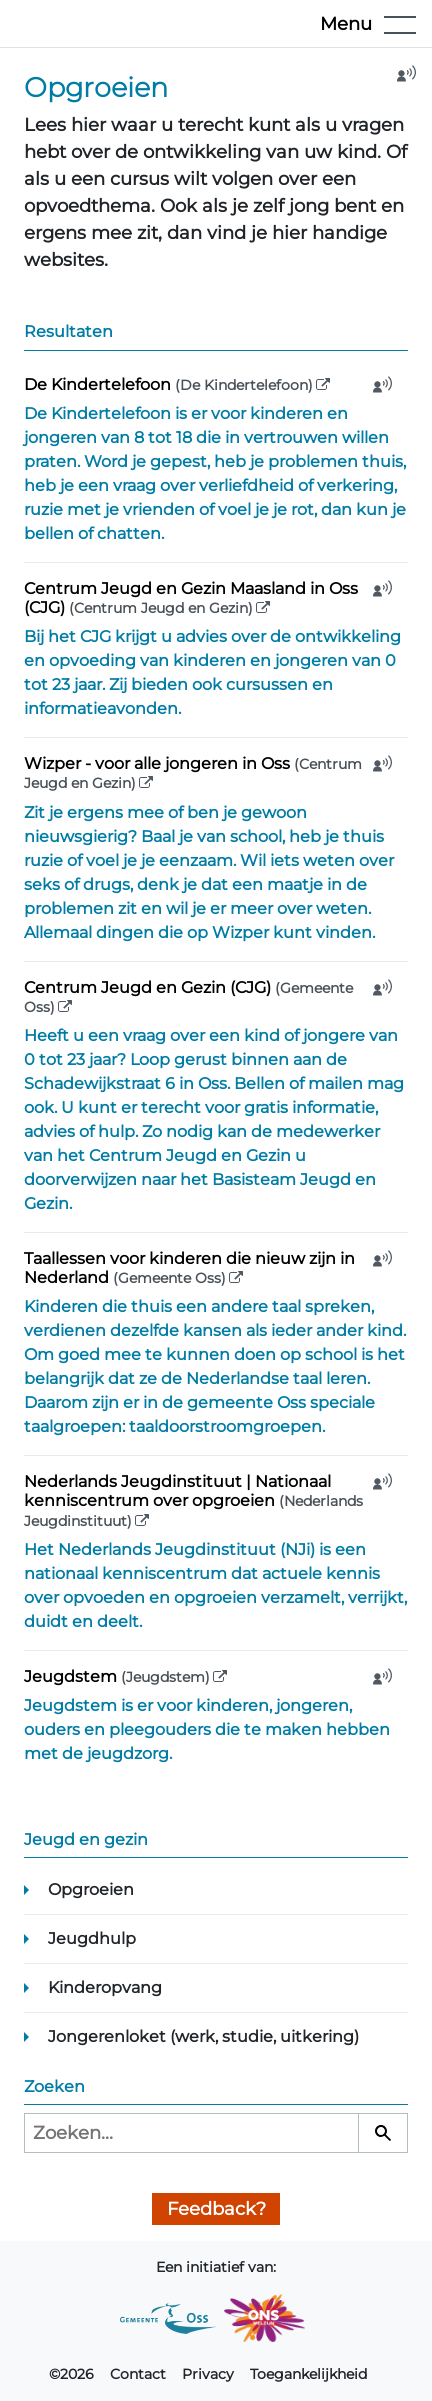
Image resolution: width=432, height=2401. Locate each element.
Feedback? (216, 2209)
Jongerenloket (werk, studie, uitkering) (203, 2036)
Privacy (208, 2374)
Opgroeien (91, 1889)
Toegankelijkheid (308, 2374)
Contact (138, 2374)
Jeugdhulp (92, 1938)
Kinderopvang (105, 1987)
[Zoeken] (383, 2133)
